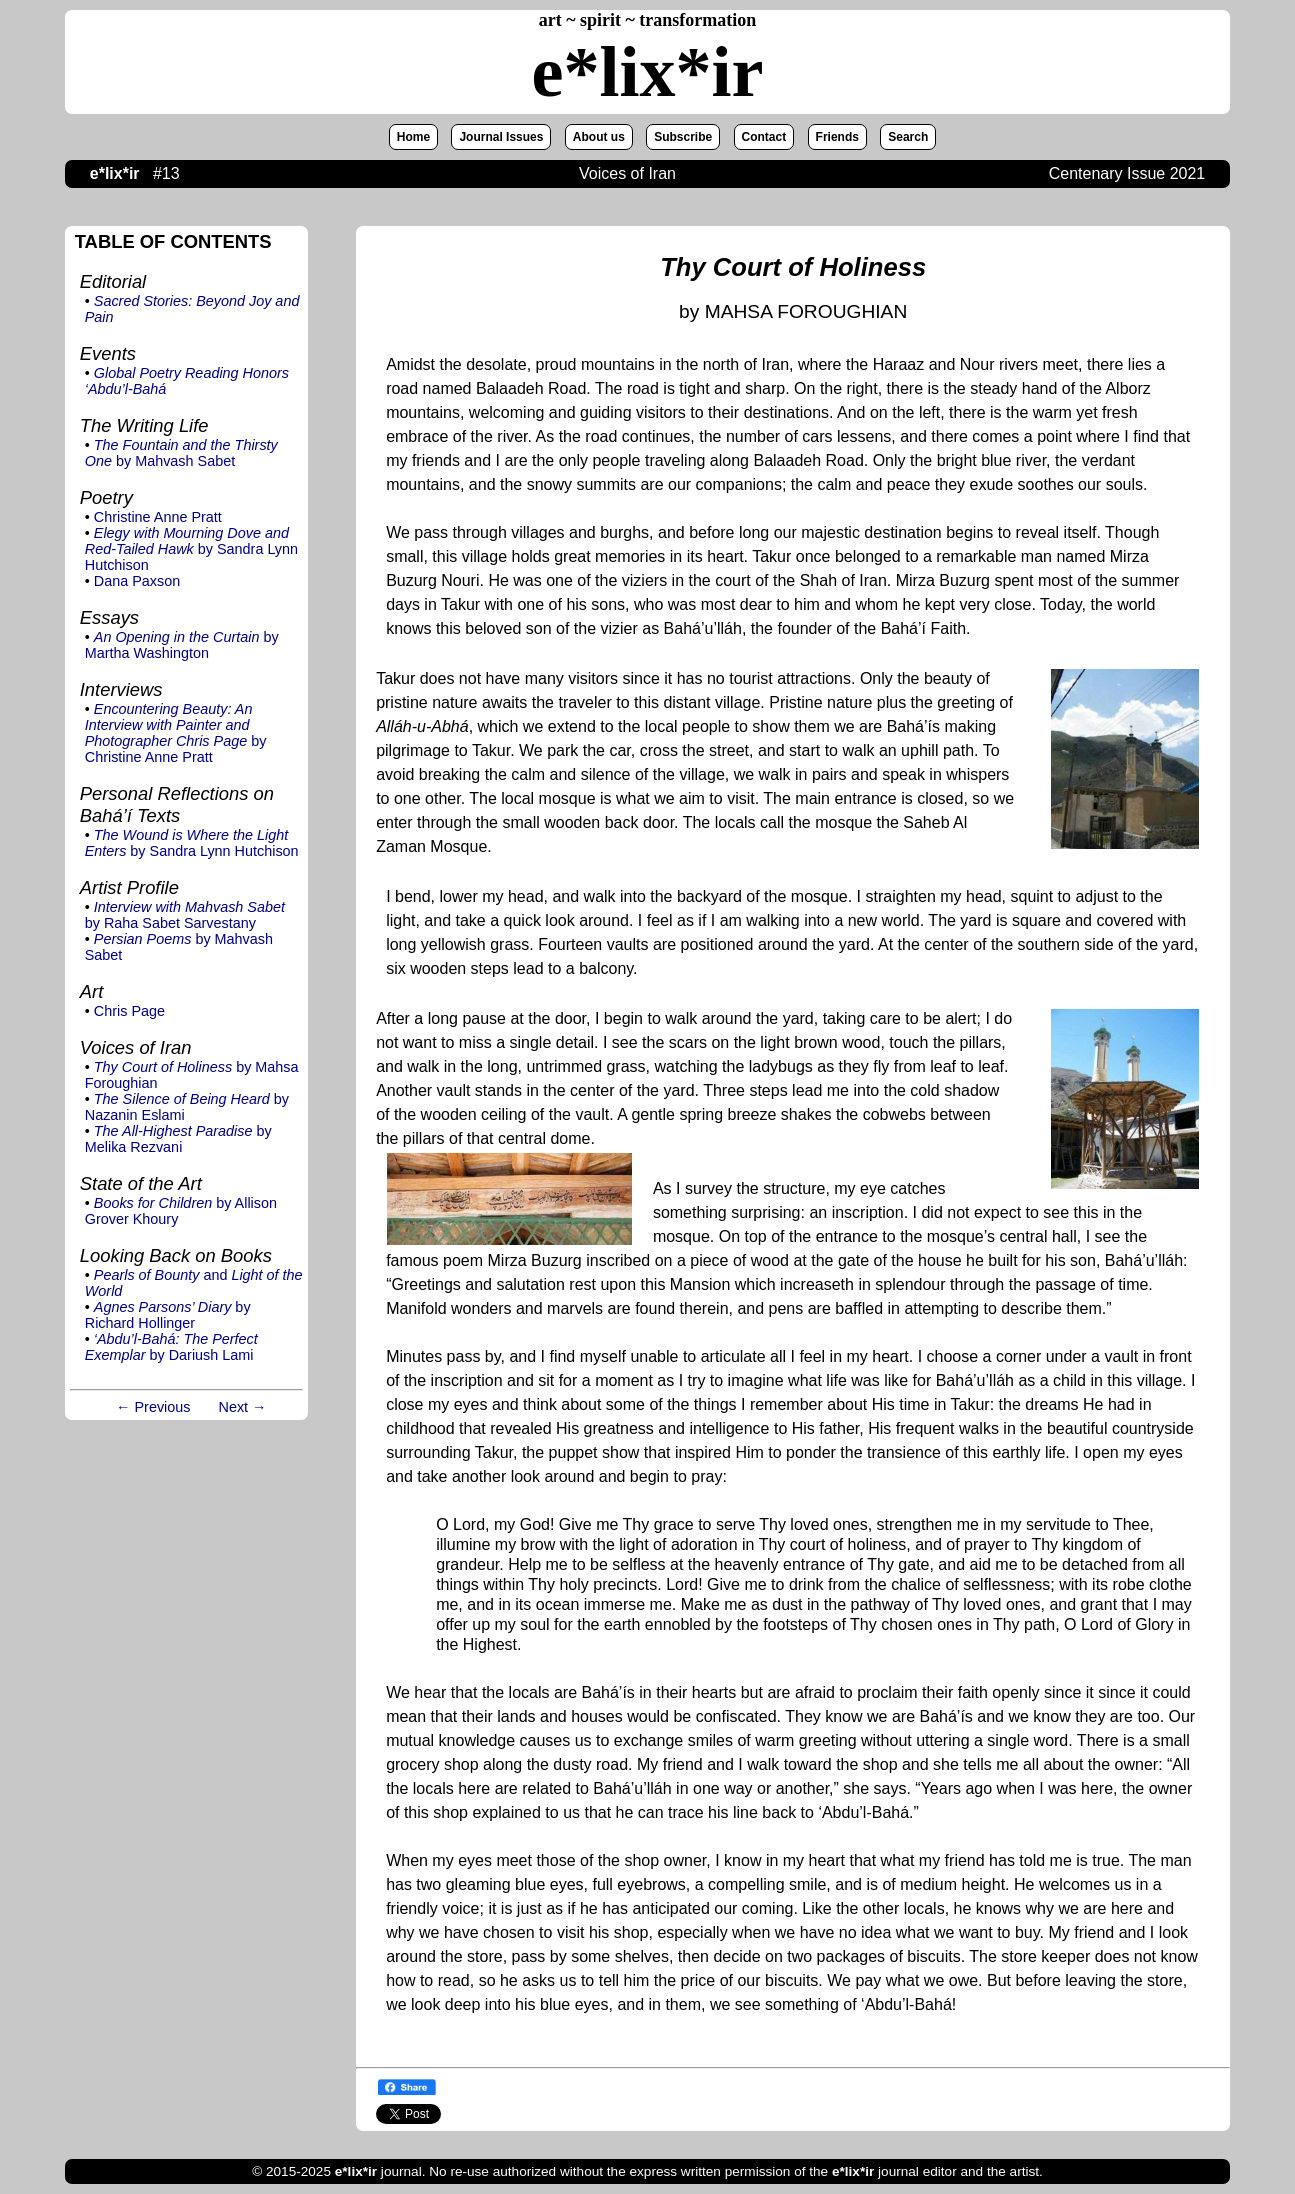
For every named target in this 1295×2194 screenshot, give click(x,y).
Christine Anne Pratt (158, 517)
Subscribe (683, 137)
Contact (764, 137)
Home (413, 137)
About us (599, 137)
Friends (837, 137)
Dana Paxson (137, 581)
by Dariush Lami (171, 1347)
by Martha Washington (182, 645)
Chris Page (129, 1011)
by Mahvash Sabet (181, 453)
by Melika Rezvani (178, 1139)
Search (908, 137)
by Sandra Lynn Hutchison (191, 549)
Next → (243, 1407)
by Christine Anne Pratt (176, 733)
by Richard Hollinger (168, 1315)
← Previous (153, 1407)
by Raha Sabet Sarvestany (185, 915)
